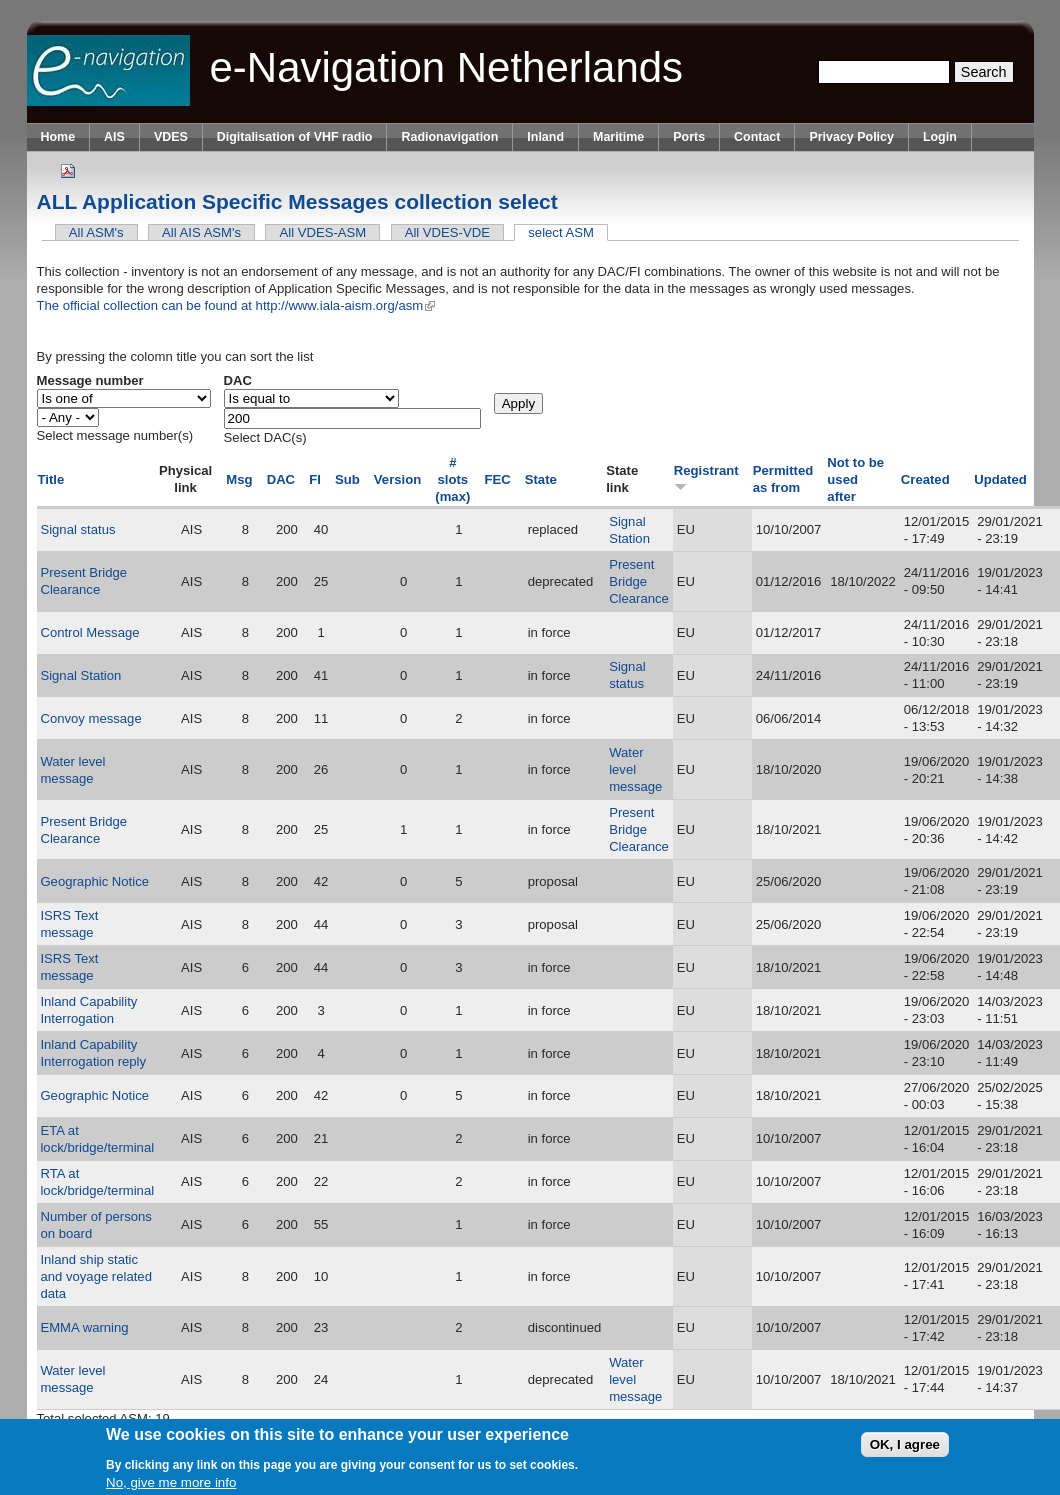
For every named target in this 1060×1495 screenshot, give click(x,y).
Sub (347, 479)
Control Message (89, 632)
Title (51, 479)
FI (315, 479)
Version (397, 479)
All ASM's (96, 232)
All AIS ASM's (201, 232)
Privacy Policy (851, 137)
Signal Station (80, 675)
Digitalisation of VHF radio (295, 137)
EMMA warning (84, 1327)
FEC (497, 479)
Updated (1000, 479)
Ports (689, 137)
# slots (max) (452, 479)
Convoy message (90, 718)
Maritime (618, 137)
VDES (171, 137)
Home (58, 137)
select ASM (568, 232)
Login (940, 137)
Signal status (77, 529)
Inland (545, 137)
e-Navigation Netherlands (447, 67)
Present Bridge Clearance (639, 581)
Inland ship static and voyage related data (96, 1276)
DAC (238, 380)
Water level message (635, 769)
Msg (239, 479)
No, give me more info (171, 1482)
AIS (114, 137)
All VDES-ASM (323, 232)
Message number (90, 380)
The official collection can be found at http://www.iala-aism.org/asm (236, 305)
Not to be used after (855, 479)
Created (925, 479)
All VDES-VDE (447, 232)
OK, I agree (905, 1444)
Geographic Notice (94, 881)
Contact (757, 137)
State (541, 479)
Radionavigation (449, 137)
